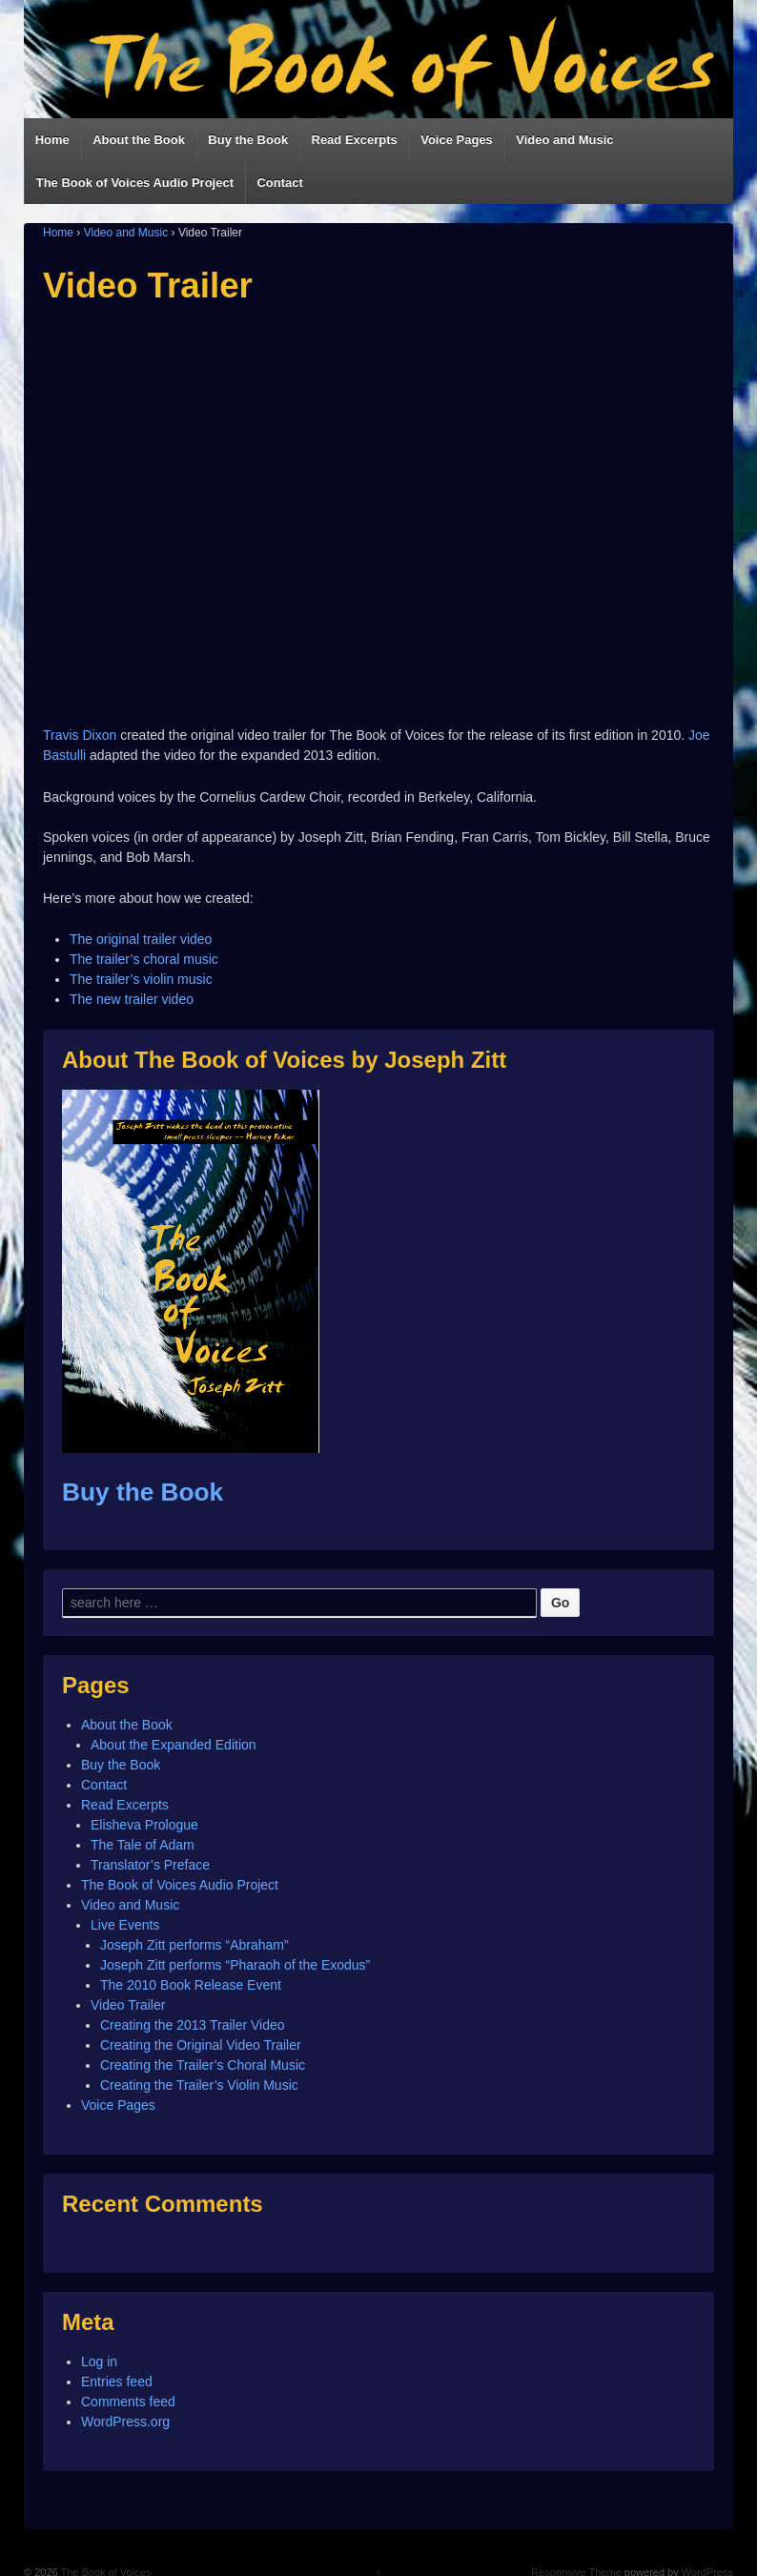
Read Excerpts (355, 140)
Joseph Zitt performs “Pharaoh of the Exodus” (235, 1965)
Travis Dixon (79, 735)
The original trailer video (141, 939)
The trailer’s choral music (144, 959)
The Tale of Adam (142, 1844)
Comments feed (128, 2401)
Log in (99, 2361)
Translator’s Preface (150, 1864)
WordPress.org (125, 2421)
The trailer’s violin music (141, 979)
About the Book (138, 140)
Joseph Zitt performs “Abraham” (194, 1944)
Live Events (125, 1924)
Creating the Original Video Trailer (200, 2045)
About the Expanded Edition (173, 1744)
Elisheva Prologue (144, 1824)
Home (52, 140)
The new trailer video (132, 999)
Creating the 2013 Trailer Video (192, 2025)
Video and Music (564, 140)
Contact (279, 182)
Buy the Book (248, 140)
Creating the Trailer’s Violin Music (199, 2085)
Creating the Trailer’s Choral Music (202, 2065)
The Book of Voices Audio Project (135, 182)
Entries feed (117, 2381)
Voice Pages (456, 140)
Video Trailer (128, 2005)
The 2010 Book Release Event (190, 1985)
